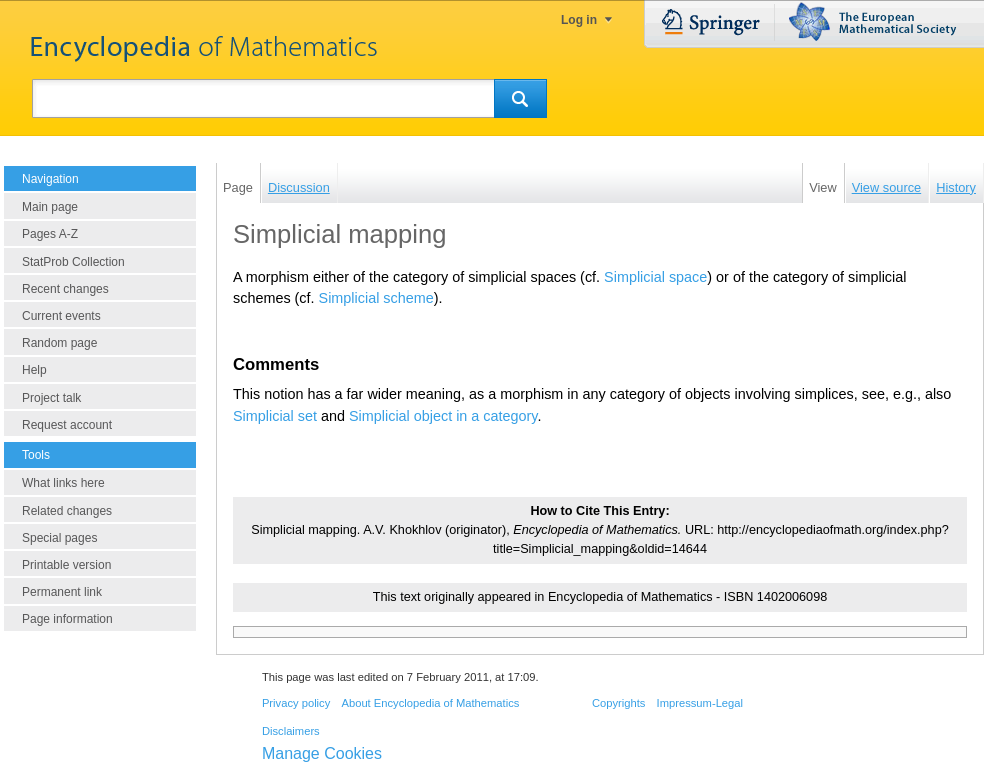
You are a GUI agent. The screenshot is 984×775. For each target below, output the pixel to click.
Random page (59, 343)
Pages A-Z (50, 234)
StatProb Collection (73, 262)
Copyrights (618, 703)
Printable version (66, 565)
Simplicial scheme (376, 298)
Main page (50, 207)
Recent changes (65, 289)
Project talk (51, 398)
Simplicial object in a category (443, 416)
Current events (61, 316)
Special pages (59, 538)
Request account (67, 425)
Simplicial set (275, 416)
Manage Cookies (322, 753)
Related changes (67, 511)
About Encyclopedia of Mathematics (430, 703)
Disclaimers (291, 731)
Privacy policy (296, 703)
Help (34, 370)
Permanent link (62, 592)
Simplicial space (655, 277)
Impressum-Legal (700, 703)
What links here (63, 483)
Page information (67, 619)
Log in (579, 20)
